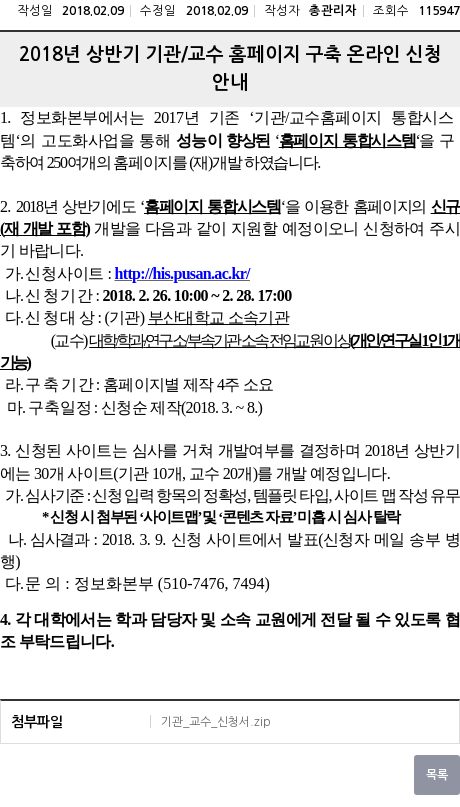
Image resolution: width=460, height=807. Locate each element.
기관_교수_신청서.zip (216, 722)
